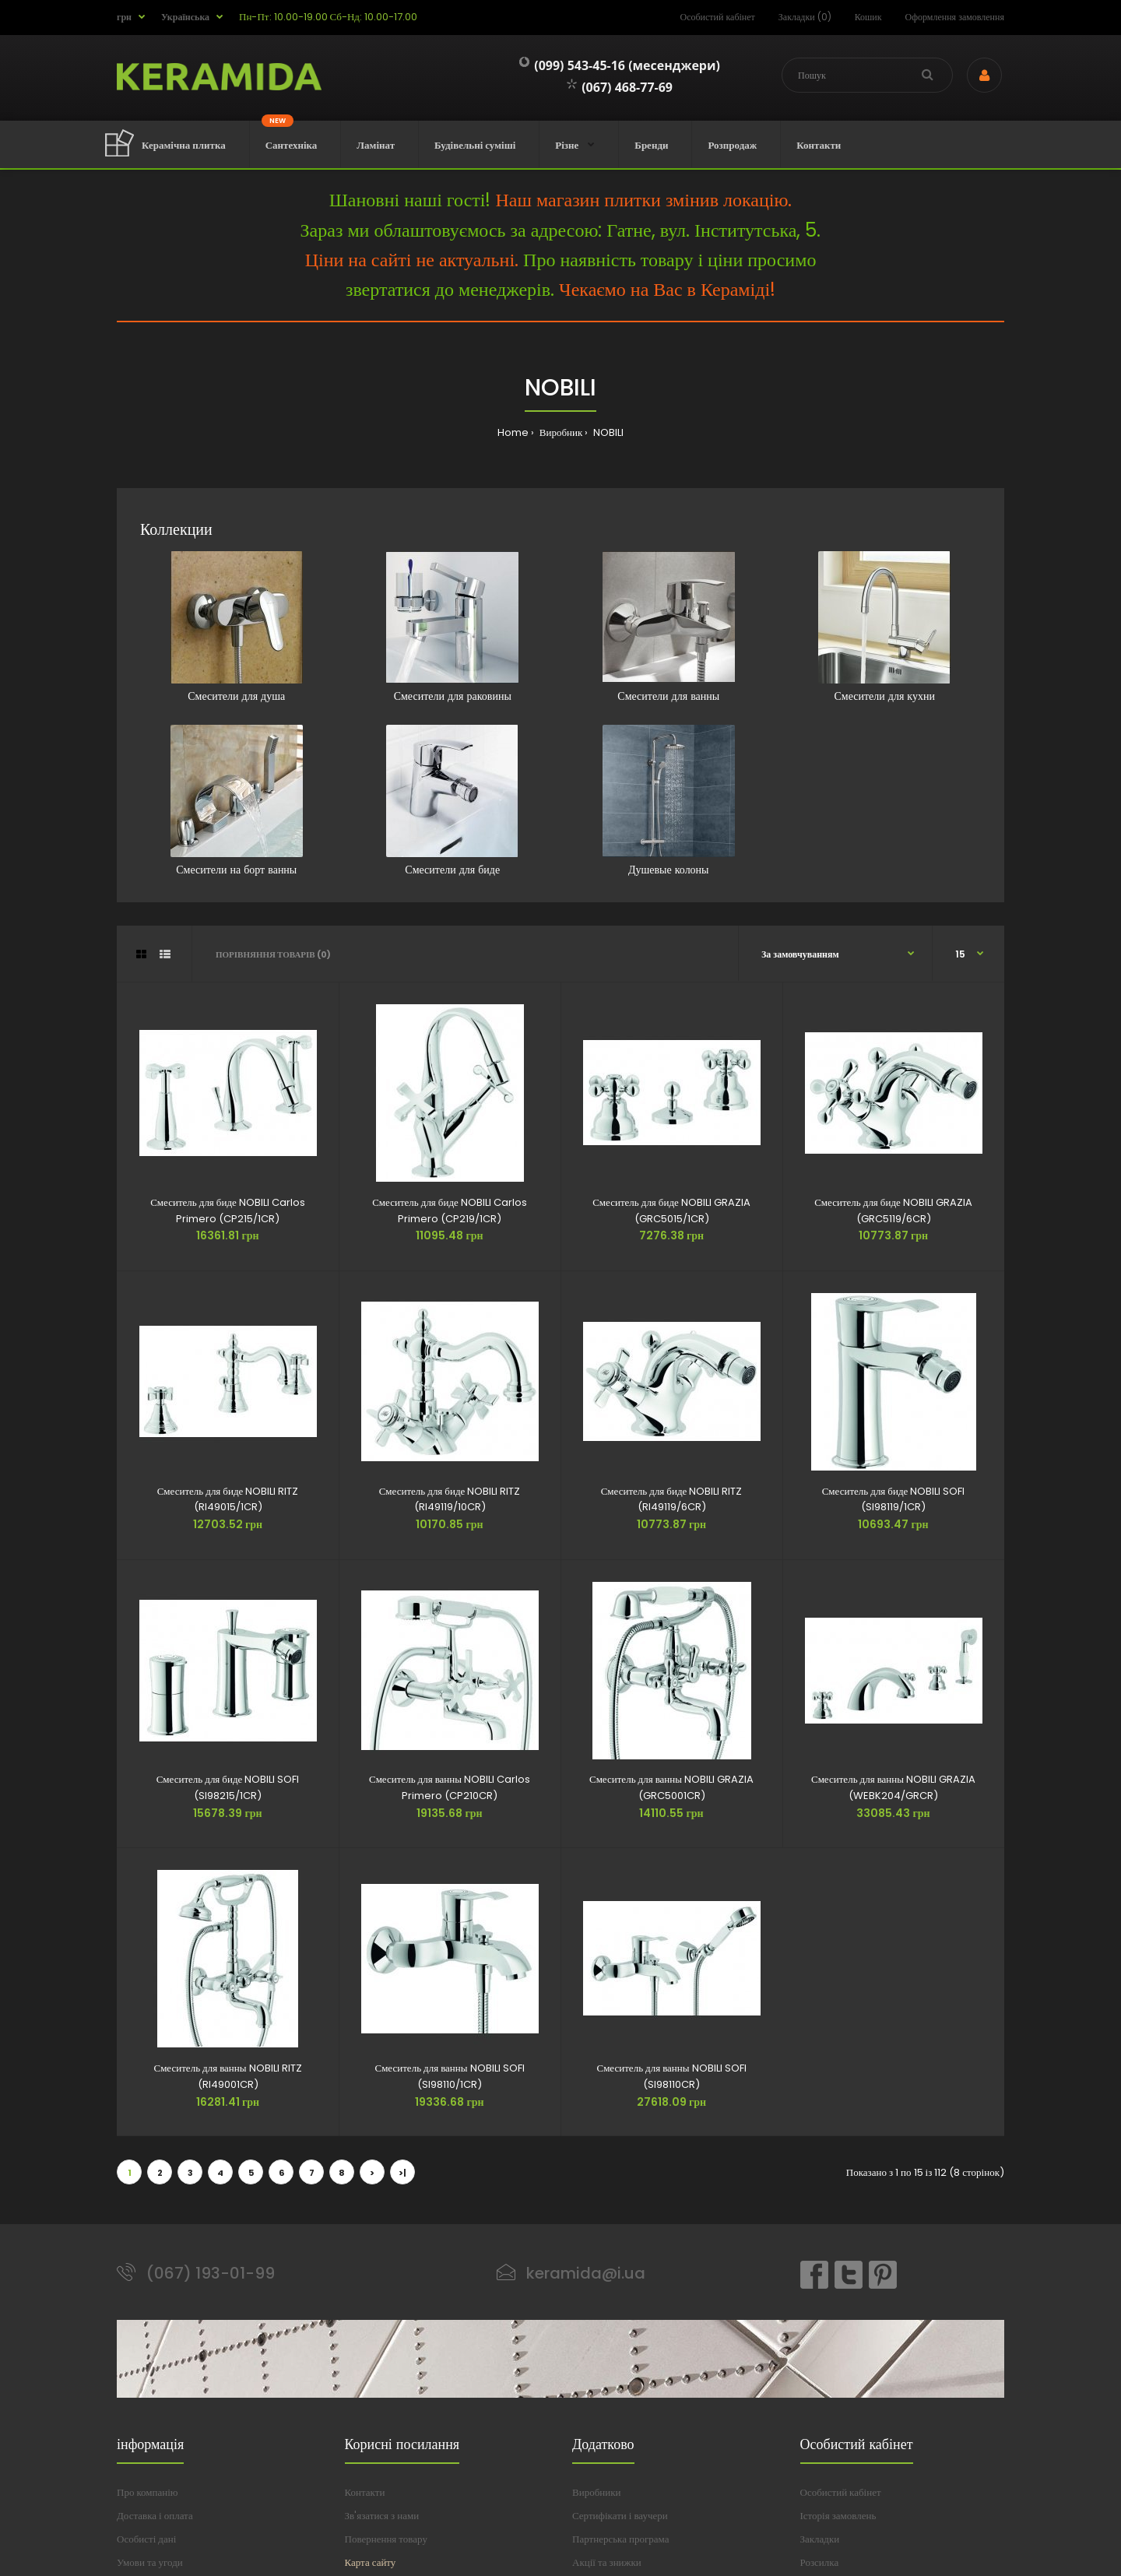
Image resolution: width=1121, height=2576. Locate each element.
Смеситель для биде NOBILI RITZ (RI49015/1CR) (228, 1499)
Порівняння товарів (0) (273, 954)
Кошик (868, 16)
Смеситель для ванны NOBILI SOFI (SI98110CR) (671, 2076)
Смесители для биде (452, 801)
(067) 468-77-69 (620, 87)
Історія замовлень (838, 2515)
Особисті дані (146, 2539)
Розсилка (819, 2562)
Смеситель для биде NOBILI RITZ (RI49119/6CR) (672, 1499)
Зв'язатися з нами (382, 2515)
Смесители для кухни (884, 627)
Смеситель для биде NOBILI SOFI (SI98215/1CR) (228, 1787)
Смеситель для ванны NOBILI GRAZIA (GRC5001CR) (671, 1787)
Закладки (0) (804, 16)
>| (402, 2173)
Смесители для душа (236, 627)
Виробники (596, 2492)
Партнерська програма (620, 2539)
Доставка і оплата (155, 2515)
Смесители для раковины (452, 627)
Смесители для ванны (669, 627)
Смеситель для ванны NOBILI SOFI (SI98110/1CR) (449, 2076)
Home (513, 432)
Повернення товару (386, 2539)
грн (124, 16)
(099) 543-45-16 (572, 65)
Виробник (559, 432)
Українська (185, 16)
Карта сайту (370, 2562)
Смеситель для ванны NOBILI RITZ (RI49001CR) (227, 2076)
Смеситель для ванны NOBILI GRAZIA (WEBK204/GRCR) (893, 1787)
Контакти (365, 2492)
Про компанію (147, 2492)
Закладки (820, 2539)
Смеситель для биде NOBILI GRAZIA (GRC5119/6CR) (893, 1210)
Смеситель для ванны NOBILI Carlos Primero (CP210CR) (449, 1787)
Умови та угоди (150, 2562)
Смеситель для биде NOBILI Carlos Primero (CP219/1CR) (449, 1210)
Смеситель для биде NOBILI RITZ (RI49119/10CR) (450, 1499)
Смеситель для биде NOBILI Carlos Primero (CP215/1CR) (227, 1210)
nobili (607, 432)
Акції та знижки (606, 2562)
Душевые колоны (669, 801)
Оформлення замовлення (954, 16)
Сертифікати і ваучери (620, 2515)
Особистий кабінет (717, 16)
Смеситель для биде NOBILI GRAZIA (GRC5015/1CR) (671, 1210)
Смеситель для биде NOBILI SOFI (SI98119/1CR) (893, 1499)
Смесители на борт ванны (236, 801)
